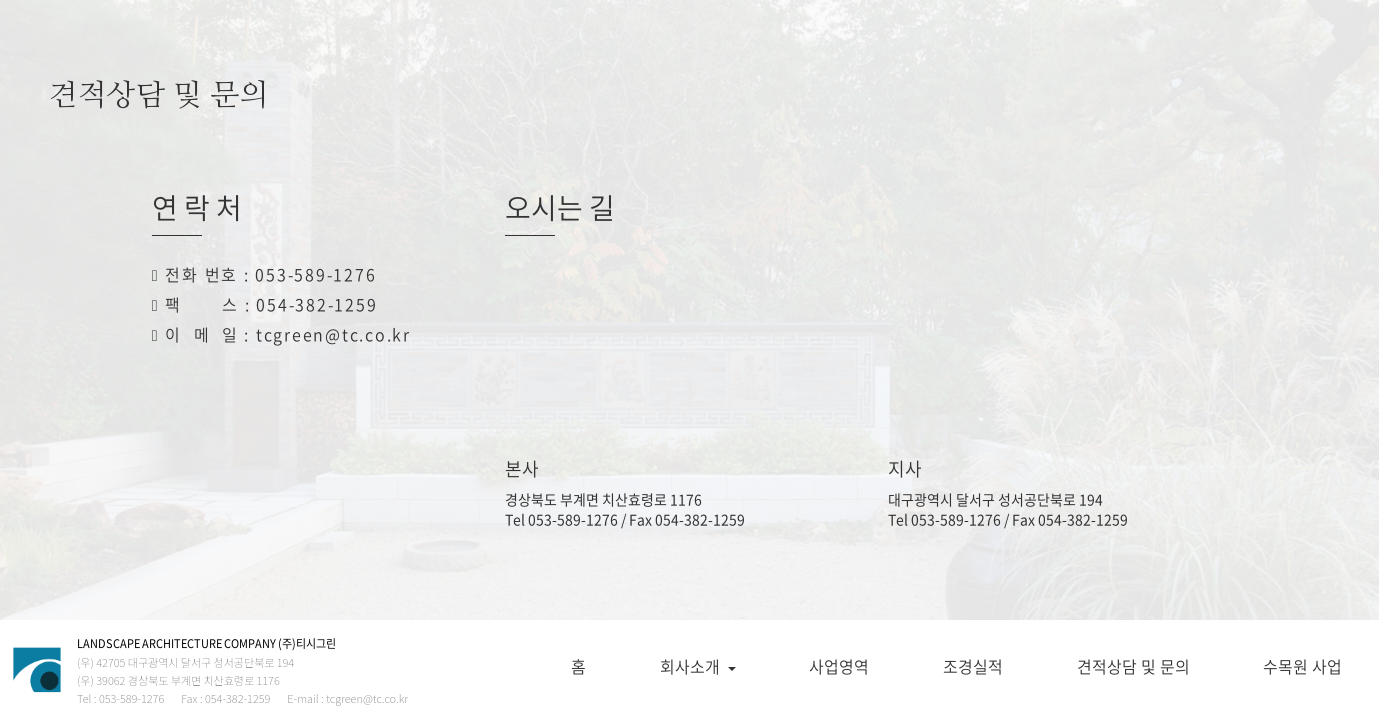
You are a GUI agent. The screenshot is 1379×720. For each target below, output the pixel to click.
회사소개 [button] (698, 666)
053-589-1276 (315, 274)
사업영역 (839, 666)
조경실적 (973, 666)
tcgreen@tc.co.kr (333, 334)
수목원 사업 (1302, 666)
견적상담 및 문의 (1133, 666)
